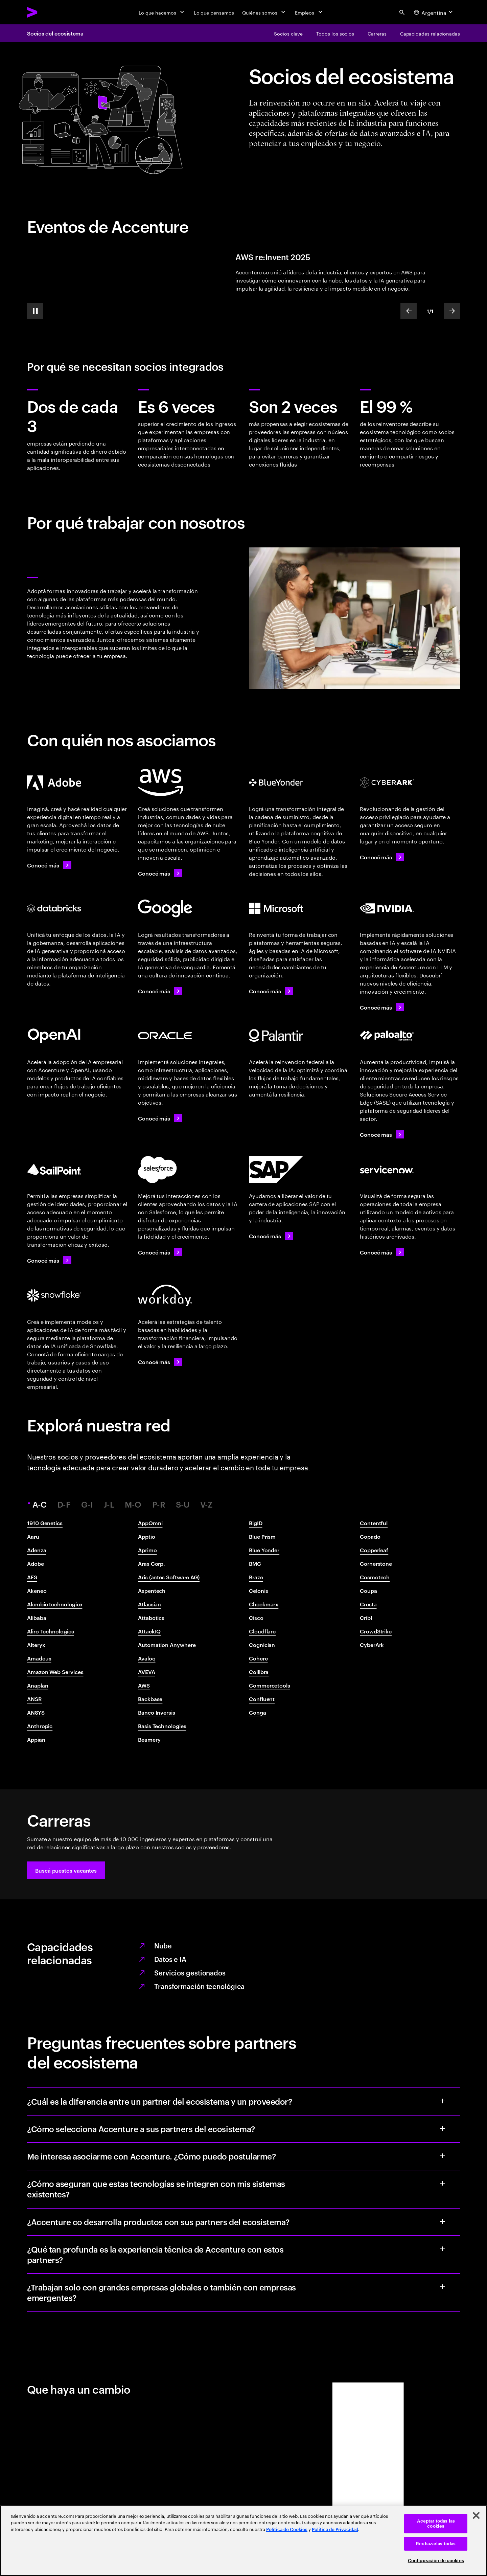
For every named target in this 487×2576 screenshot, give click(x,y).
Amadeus (39, 1658)
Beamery (149, 1739)
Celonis (258, 1590)
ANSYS (36, 1712)
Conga (257, 1712)
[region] (243, 2541)
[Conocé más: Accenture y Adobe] (49, 865)
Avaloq (147, 1658)
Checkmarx (263, 1604)
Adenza (36, 1550)
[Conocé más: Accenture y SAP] (271, 1236)
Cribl (366, 1617)
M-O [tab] (133, 1504)
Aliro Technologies (50, 1631)
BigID (255, 1523)
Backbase (150, 1698)
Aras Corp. (151, 1563)
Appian (36, 1739)
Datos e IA (170, 1959)
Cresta (368, 1604)
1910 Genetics (45, 1523)
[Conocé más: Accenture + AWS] (160, 873)
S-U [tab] (182, 1504)
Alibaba (36, 1617)
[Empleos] (309, 12)
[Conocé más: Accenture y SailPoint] (49, 1260)
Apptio (146, 1536)
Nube (163, 1945)
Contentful (374, 1523)
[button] (66, 1870)
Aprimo (147, 1550)
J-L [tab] (108, 1504)
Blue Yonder (264, 1550)
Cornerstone (376, 1563)
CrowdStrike (376, 1631)
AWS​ (144, 1685)
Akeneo (37, 1590)
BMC (255, 1563)
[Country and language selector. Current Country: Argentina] (434, 12)
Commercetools (269, 1685)
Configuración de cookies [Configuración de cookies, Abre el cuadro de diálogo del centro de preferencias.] (436, 2560)
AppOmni (150, 1523)
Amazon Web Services (55, 1671)
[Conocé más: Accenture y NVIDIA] (382, 1007)
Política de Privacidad (335, 2529)
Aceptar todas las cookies (436, 2524)
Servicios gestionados (190, 1972)
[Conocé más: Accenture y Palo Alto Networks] (382, 1134)
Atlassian (149, 1604)
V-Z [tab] (206, 1504)
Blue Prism (262, 1536)
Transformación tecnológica (199, 1986)
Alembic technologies (54, 1604)
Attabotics (151, 1617)
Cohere (258, 1658)
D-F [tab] (64, 1504)
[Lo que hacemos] (162, 12)
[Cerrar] (476, 2515)
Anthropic (39, 1726)
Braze (256, 1577)
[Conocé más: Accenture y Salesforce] (160, 1252)
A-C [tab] (40, 1504)
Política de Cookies (286, 2529)
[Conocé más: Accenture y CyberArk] (382, 857)
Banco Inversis (156, 1712)
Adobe (35, 1563)
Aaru (33, 1536)
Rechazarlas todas (436, 2543)
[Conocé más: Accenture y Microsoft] (271, 991)
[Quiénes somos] (264, 12)
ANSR (34, 1698)
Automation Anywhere (166, 1644)
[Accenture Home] (47, 12)
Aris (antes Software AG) (169, 1577)
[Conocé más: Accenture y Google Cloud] (160, 991)
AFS (32, 1577)
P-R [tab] (158, 1504)
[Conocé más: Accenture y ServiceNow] (382, 1252)
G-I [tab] (87, 1504)
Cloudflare (262, 1631)
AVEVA (146, 1671)
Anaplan (37, 1685)
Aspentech (151, 1590)
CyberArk (372, 1644)
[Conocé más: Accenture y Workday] (160, 1362)
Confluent (262, 1698)
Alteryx (36, 1644)
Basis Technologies (162, 1726)
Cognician (262, 1644)
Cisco (256, 1617)
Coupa (368, 1590)
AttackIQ (149, 1631)
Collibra (259, 1671)
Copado (370, 1536)
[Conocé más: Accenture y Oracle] (160, 1118)
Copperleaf (374, 1550)
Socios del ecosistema (55, 33)
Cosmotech (375, 1577)
